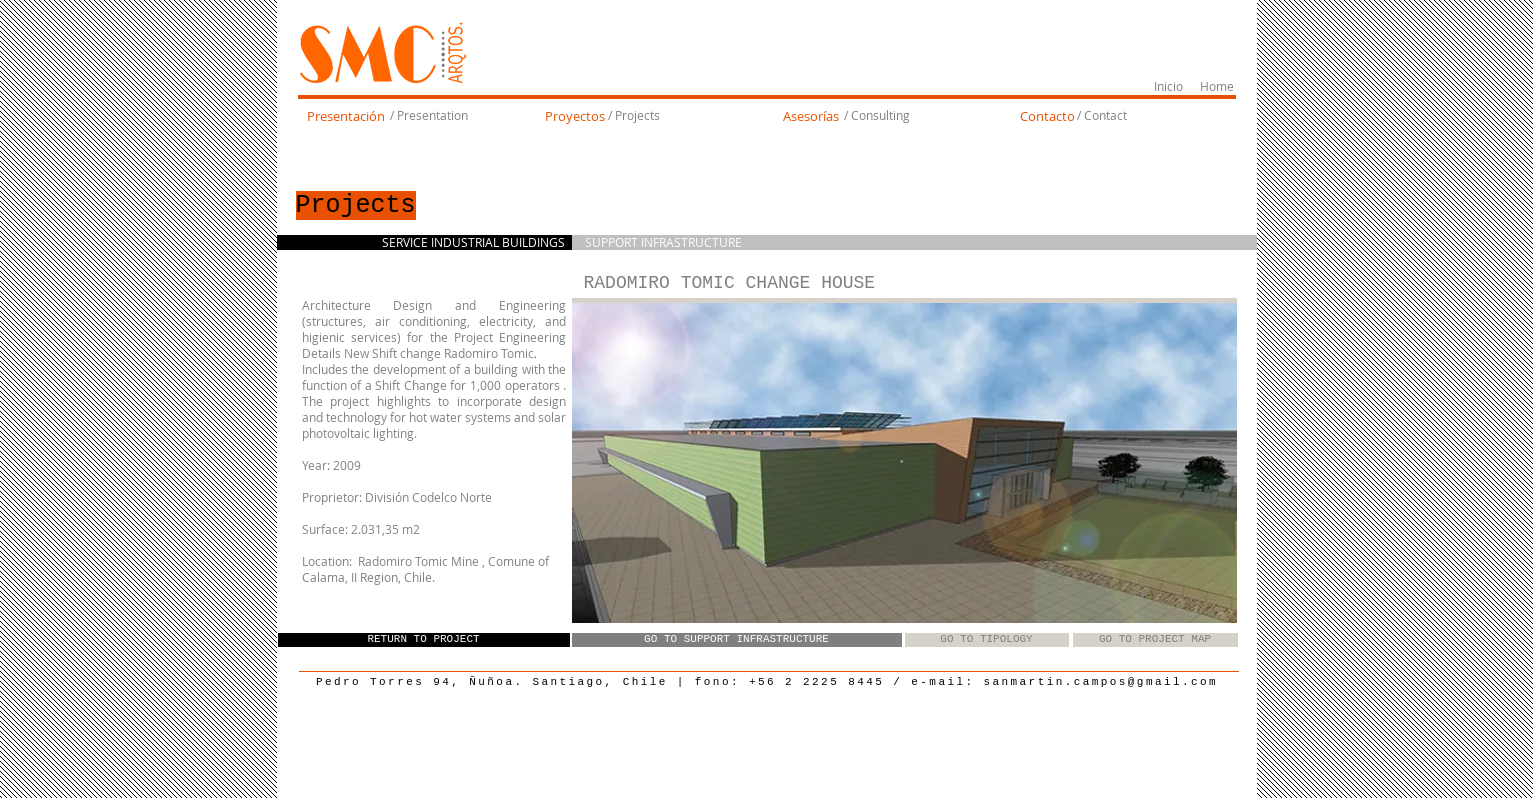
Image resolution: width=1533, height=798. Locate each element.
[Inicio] (1168, 87)
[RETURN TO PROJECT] (424, 640)
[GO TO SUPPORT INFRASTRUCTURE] (737, 640)
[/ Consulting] (877, 116)
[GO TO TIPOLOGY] (987, 640)
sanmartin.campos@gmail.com (1101, 682)
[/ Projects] (634, 116)
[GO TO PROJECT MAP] (1155, 640)
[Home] (1217, 87)
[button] (904, 463)
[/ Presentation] (429, 116)
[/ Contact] (1102, 116)
